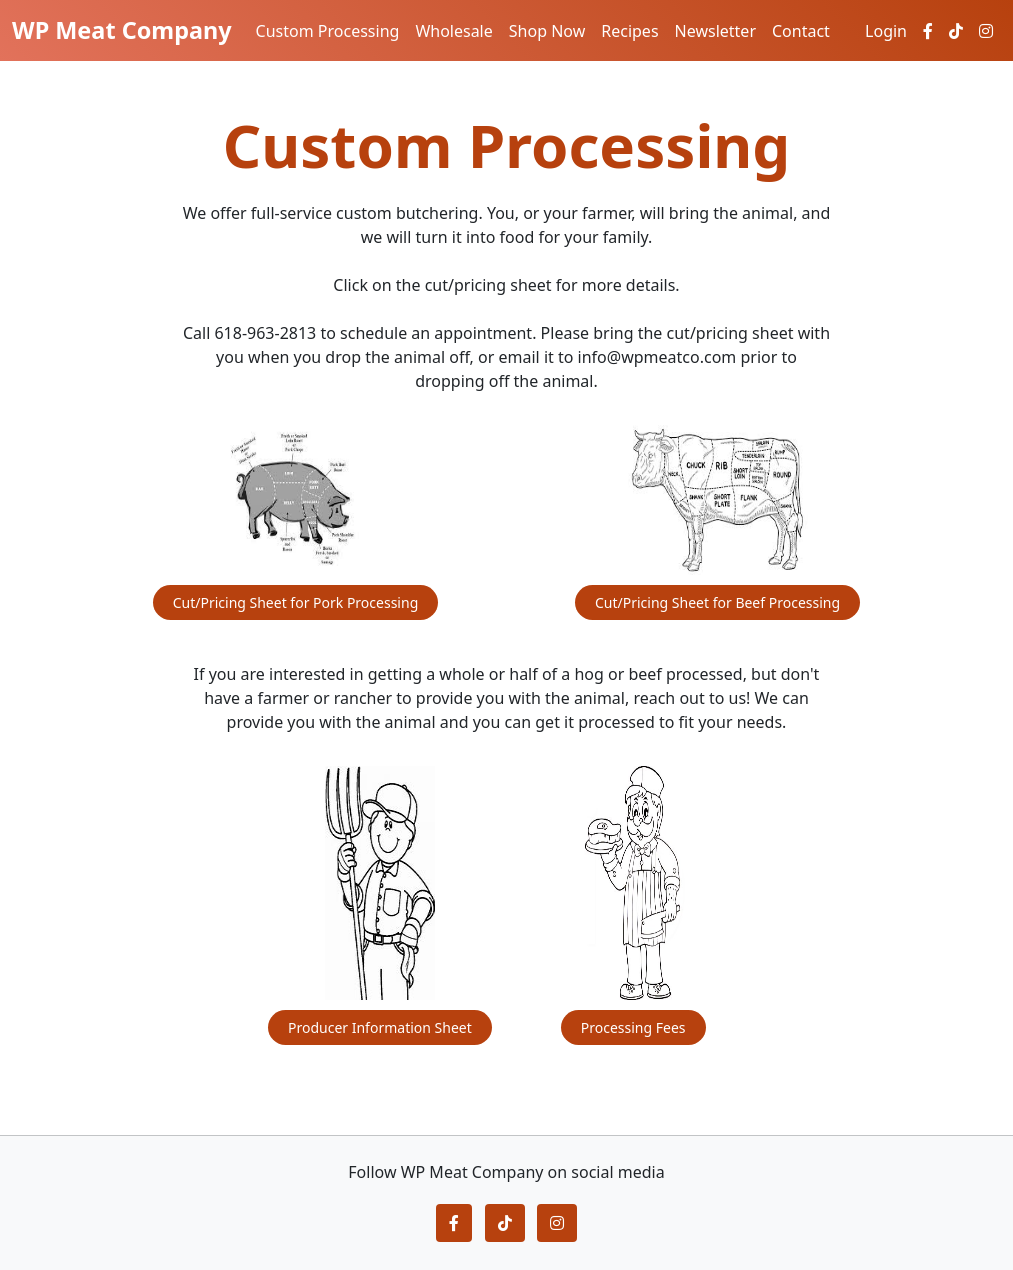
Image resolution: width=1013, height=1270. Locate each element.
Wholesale (453, 31)
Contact (801, 31)
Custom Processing (328, 31)
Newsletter (715, 31)
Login (886, 31)
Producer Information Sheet (380, 1027)
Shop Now (547, 31)
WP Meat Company (122, 30)
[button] (454, 1223)
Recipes (629, 31)
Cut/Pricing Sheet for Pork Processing (296, 602)
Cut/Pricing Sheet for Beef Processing (717, 602)
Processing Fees (633, 1027)
